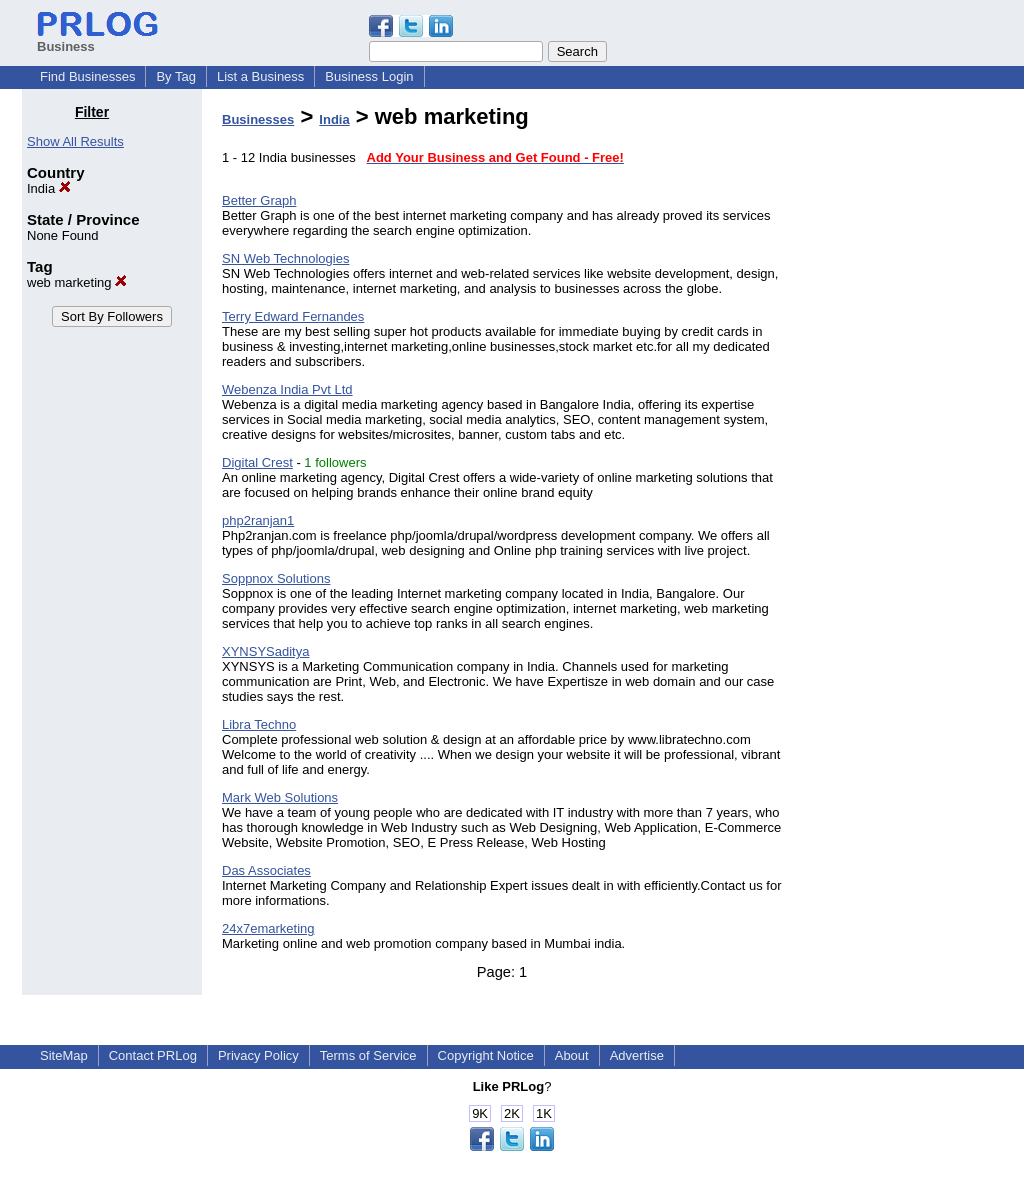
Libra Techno (259, 724)
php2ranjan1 (258, 520)
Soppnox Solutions (276, 578)
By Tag (176, 76)
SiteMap (64, 1055)
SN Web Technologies (285, 258)
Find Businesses (87, 76)
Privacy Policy (258, 1055)
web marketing (77, 282)
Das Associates (266, 870)
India (49, 188)
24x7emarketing (268, 928)
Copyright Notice (486, 1055)
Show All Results (75, 141)
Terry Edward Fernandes (293, 316)
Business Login (369, 76)
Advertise (637, 1055)
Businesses (258, 119)
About (572, 1055)
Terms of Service (368, 1055)
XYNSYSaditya (265, 651)
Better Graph (259, 200)
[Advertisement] (900, 404)
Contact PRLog (153, 1055)
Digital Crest (257, 462)
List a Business (260, 76)
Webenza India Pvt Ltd (287, 389)
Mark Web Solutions (280, 797)
